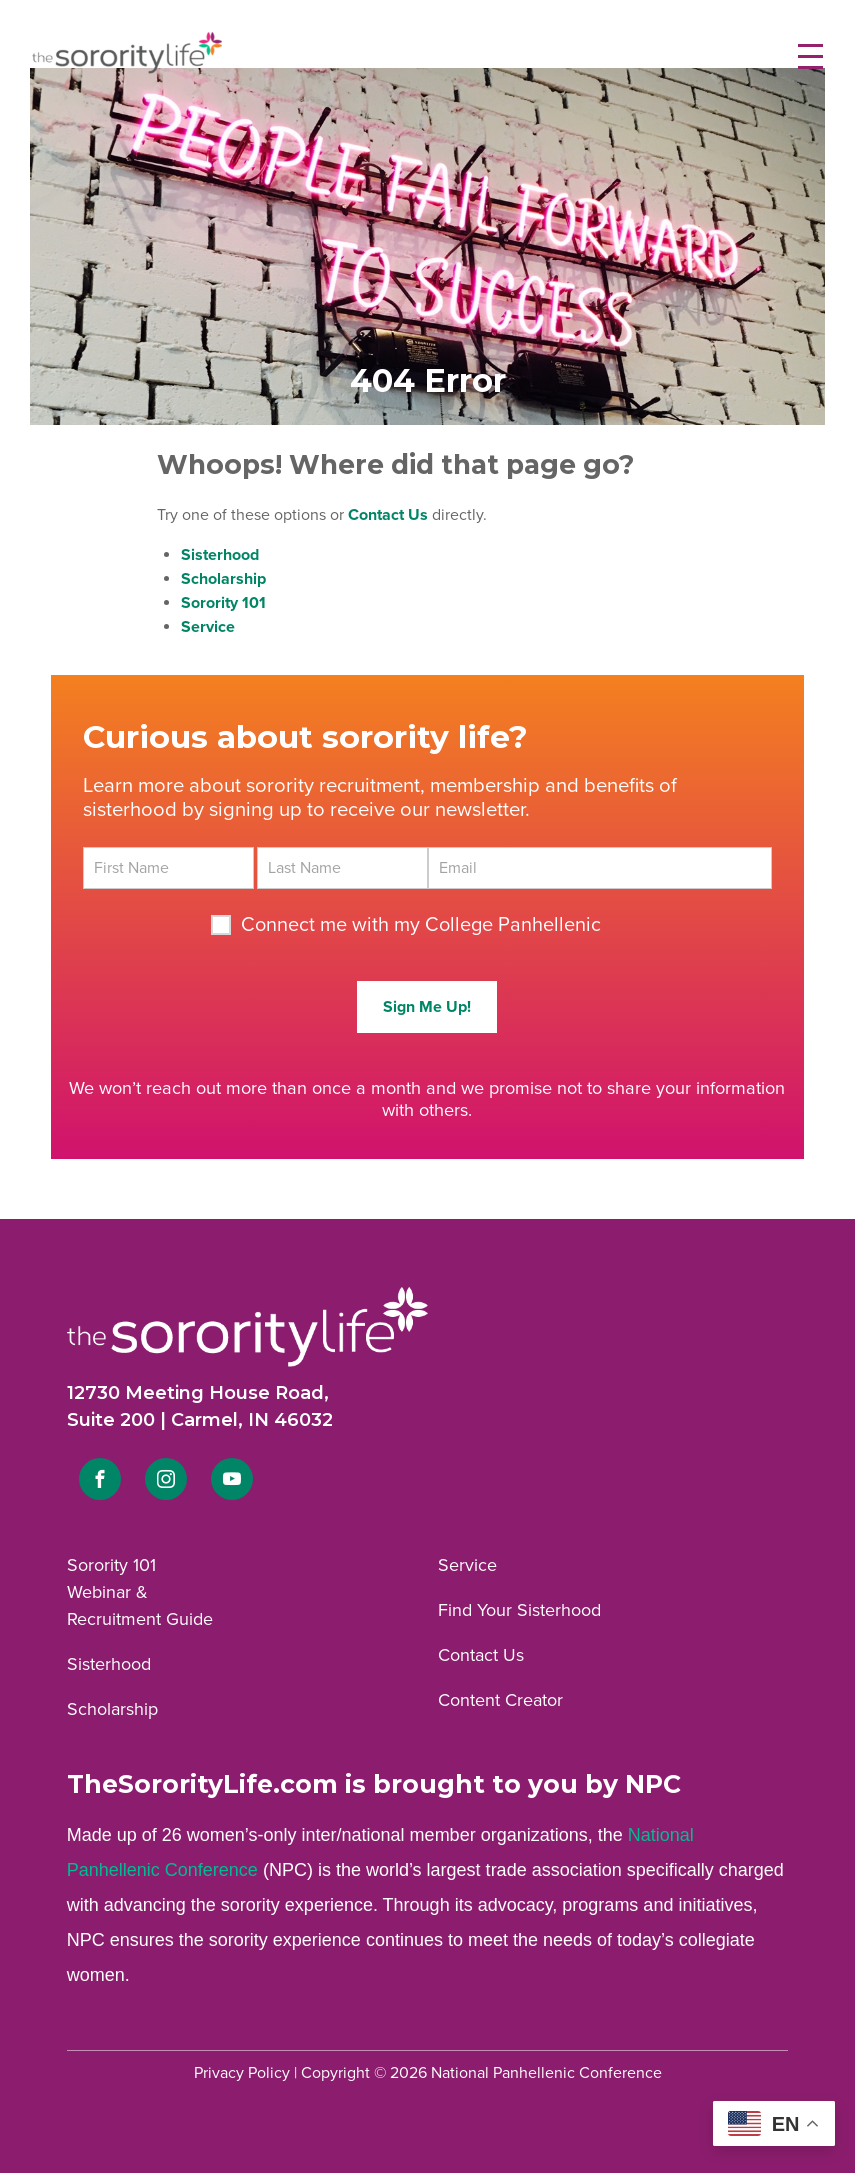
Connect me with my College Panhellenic (421, 925)
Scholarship (112, 1709)
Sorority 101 (111, 1565)
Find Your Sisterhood (519, 1610)
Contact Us (481, 1655)
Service (467, 1565)
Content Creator (500, 1700)
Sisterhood (109, 1664)
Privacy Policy (242, 2073)
